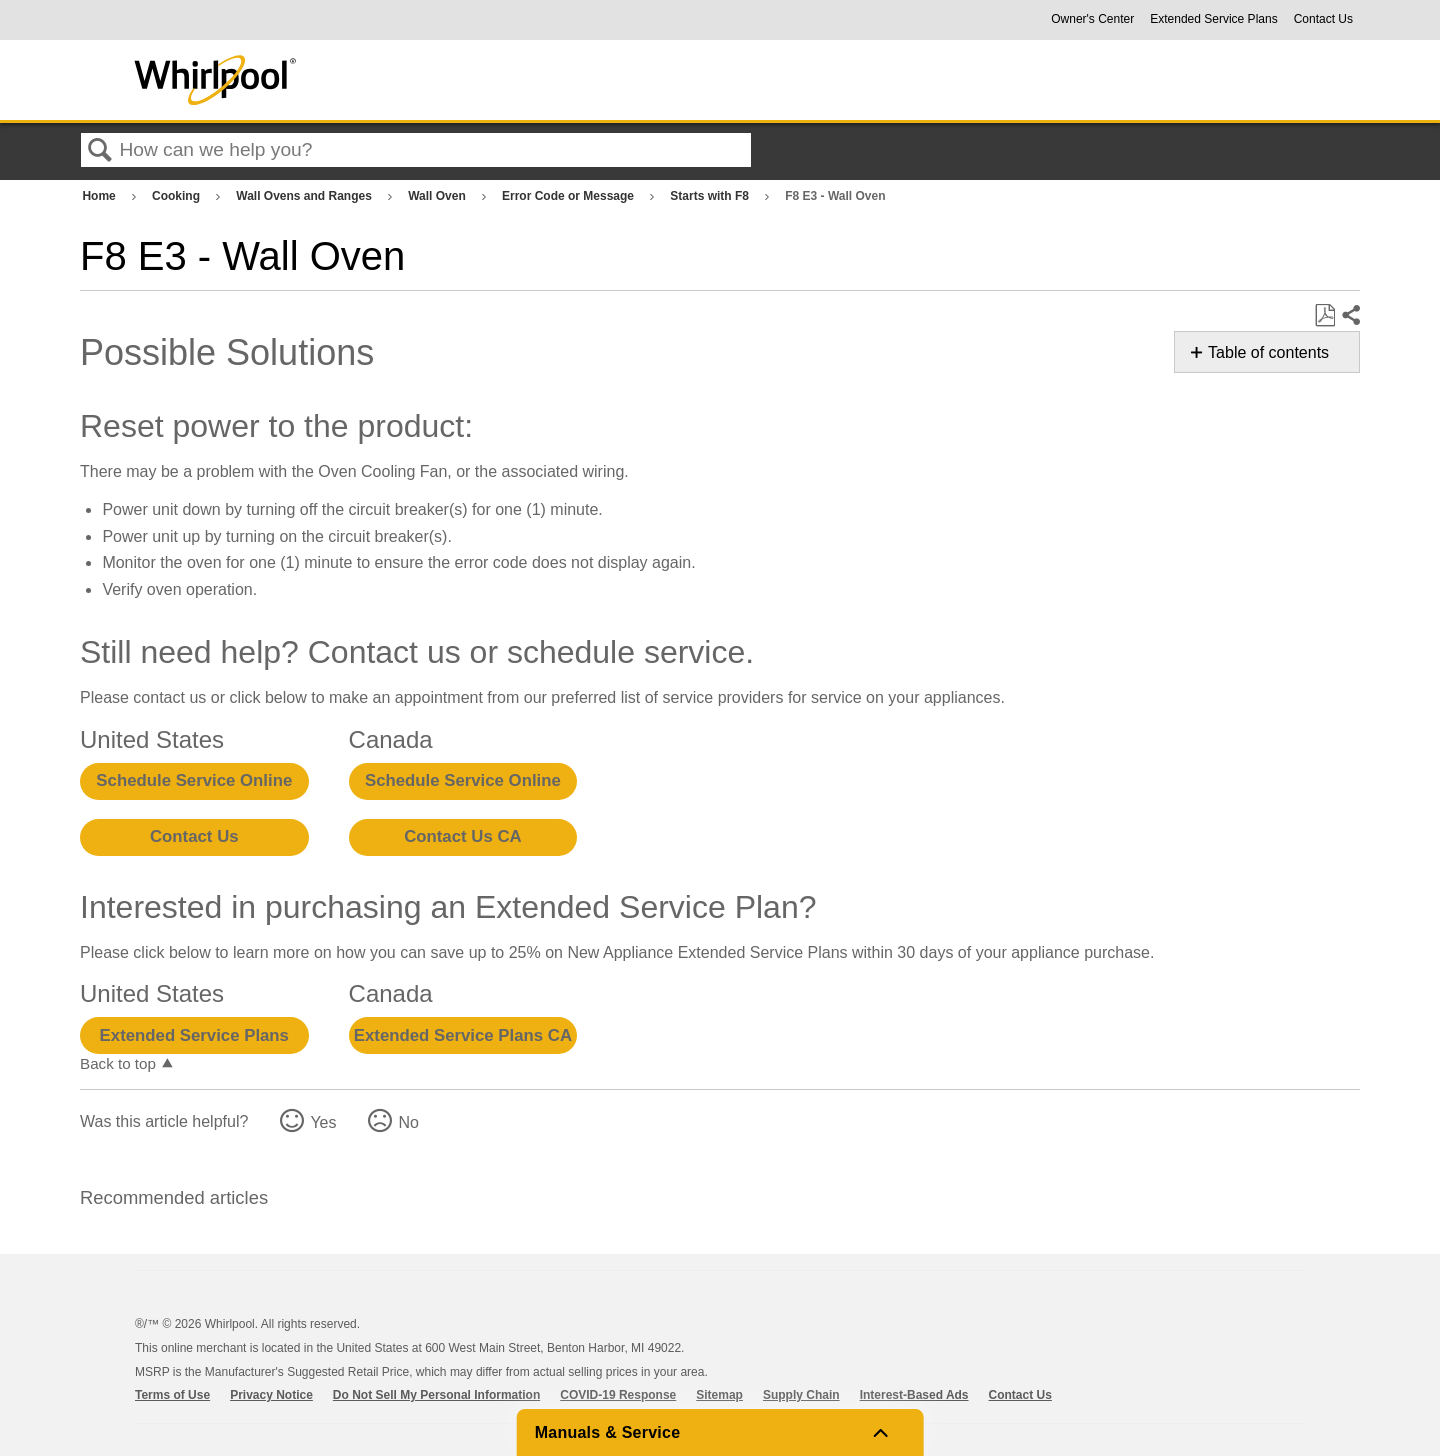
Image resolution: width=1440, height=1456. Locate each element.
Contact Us (1323, 19)
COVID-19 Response (618, 1395)
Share (1350, 316)
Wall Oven (438, 196)
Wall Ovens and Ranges (305, 196)
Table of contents (1268, 352)
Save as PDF (1324, 316)
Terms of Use (172, 1395)
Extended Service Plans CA (463, 1035)
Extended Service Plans (1213, 19)
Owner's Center (1092, 19)
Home (100, 196)
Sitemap (719, 1395)
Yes (323, 1122)
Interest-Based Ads (914, 1395)
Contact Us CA (462, 836)
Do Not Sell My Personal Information (436, 1395)
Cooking (177, 196)
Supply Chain (801, 1395)
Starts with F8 (711, 196)
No (408, 1122)
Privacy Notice (271, 1395)
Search (100, 151)
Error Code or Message (569, 196)
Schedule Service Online (194, 780)
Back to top (118, 1063)
